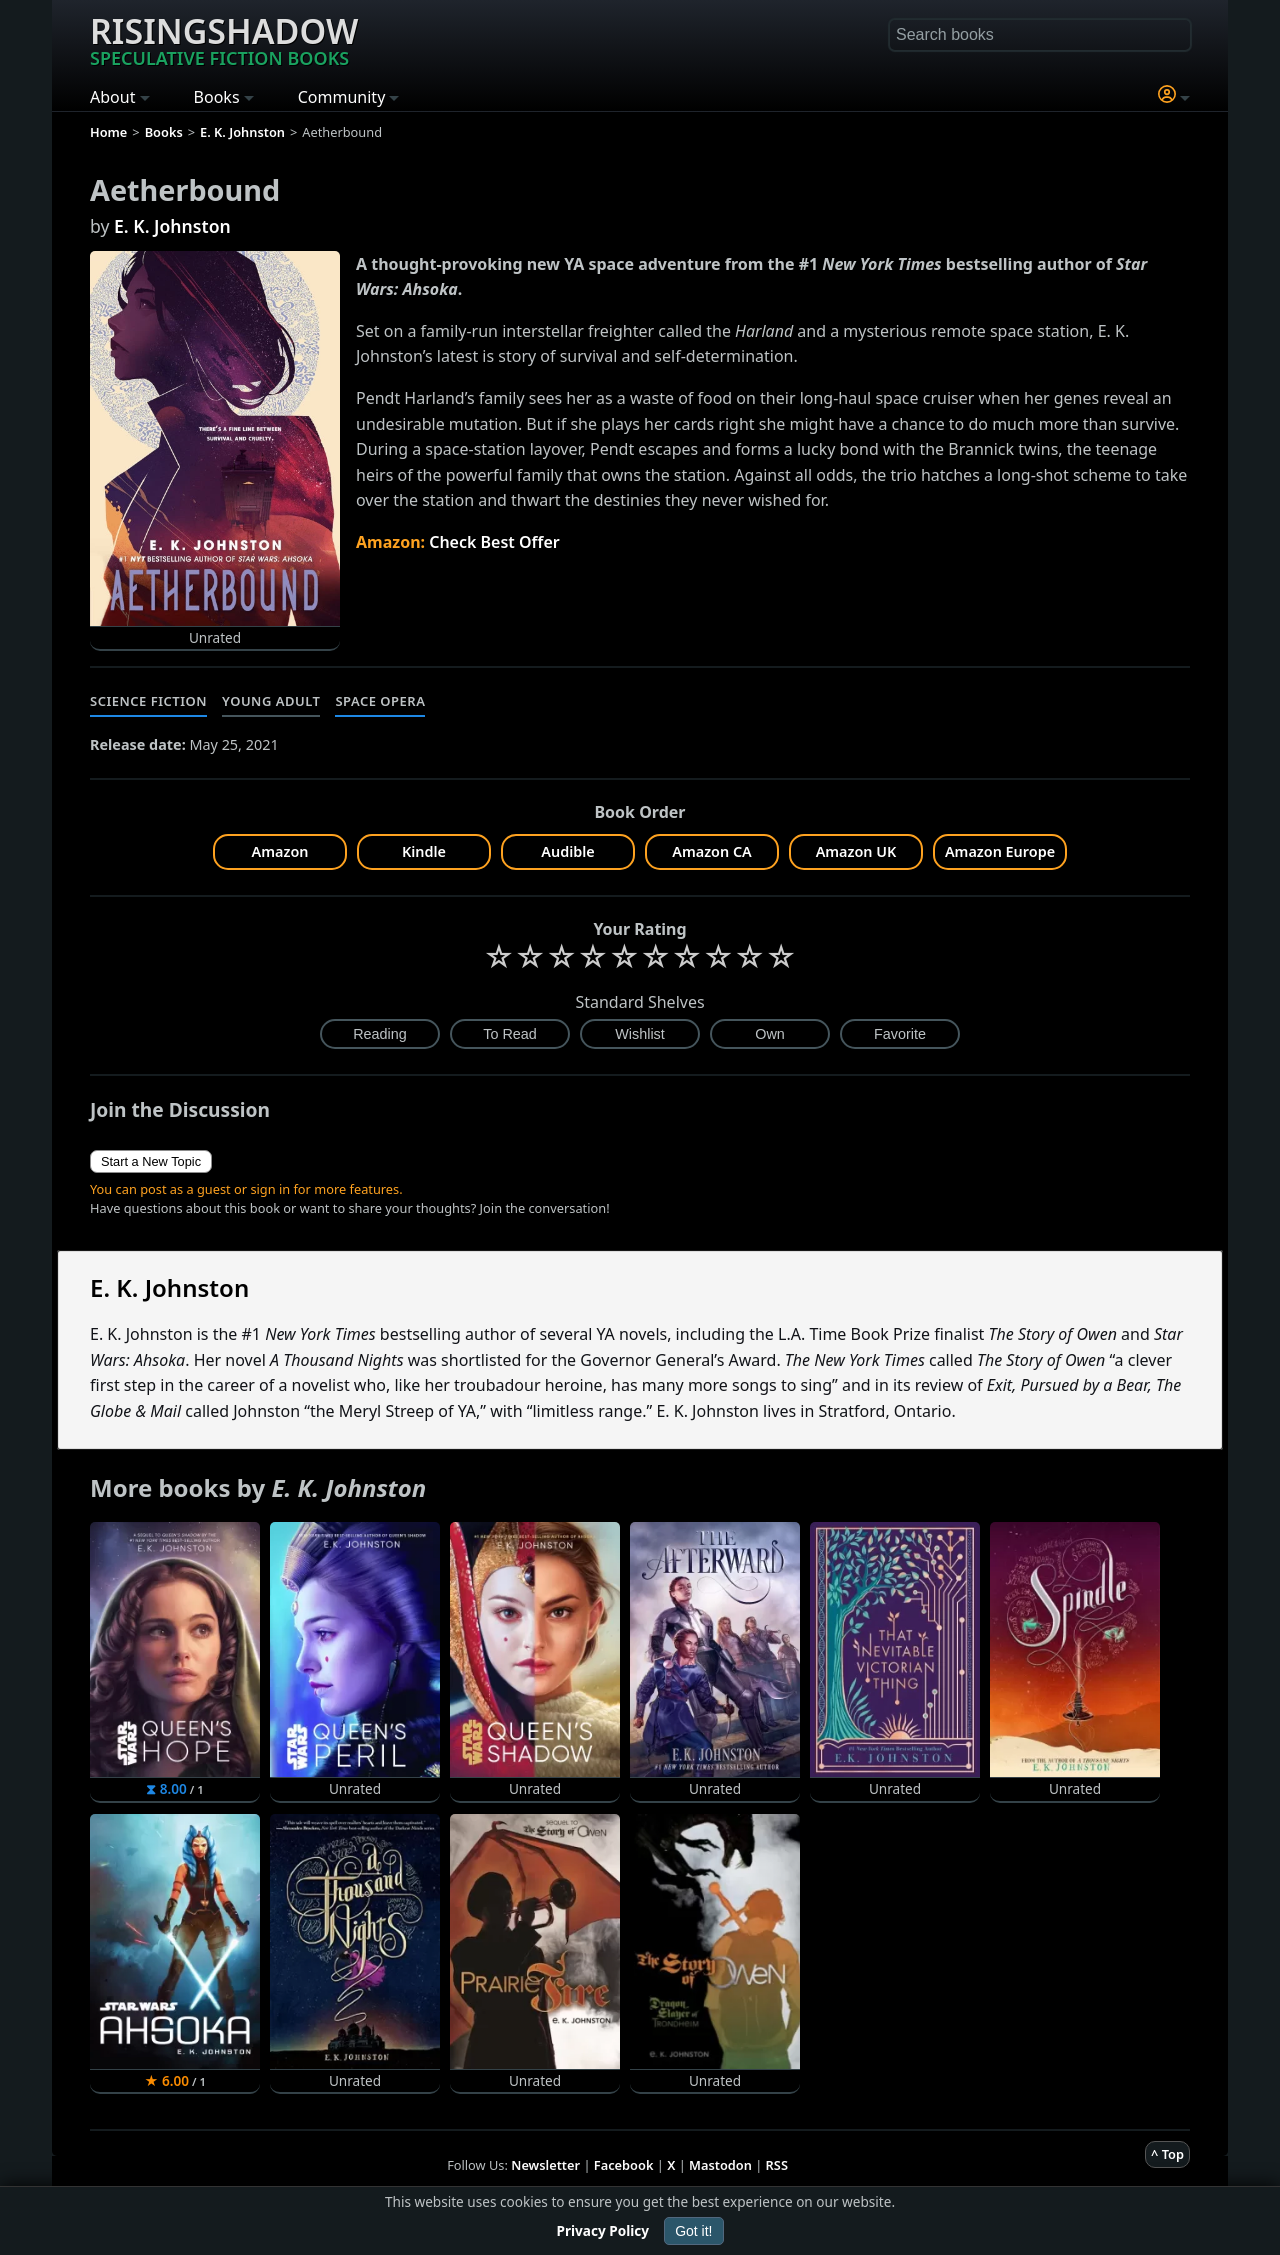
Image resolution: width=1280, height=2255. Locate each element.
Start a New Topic (151, 1161)
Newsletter (545, 2165)
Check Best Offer (494, 542)
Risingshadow (224, 39)
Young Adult (271, 701)
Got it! (693, 2231)
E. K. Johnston (172, 226)
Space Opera (380, 701)
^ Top (1167, 2154)
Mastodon (720, 2165)
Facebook (624, 2165)
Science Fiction (148, 701)
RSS (777, 2165)
